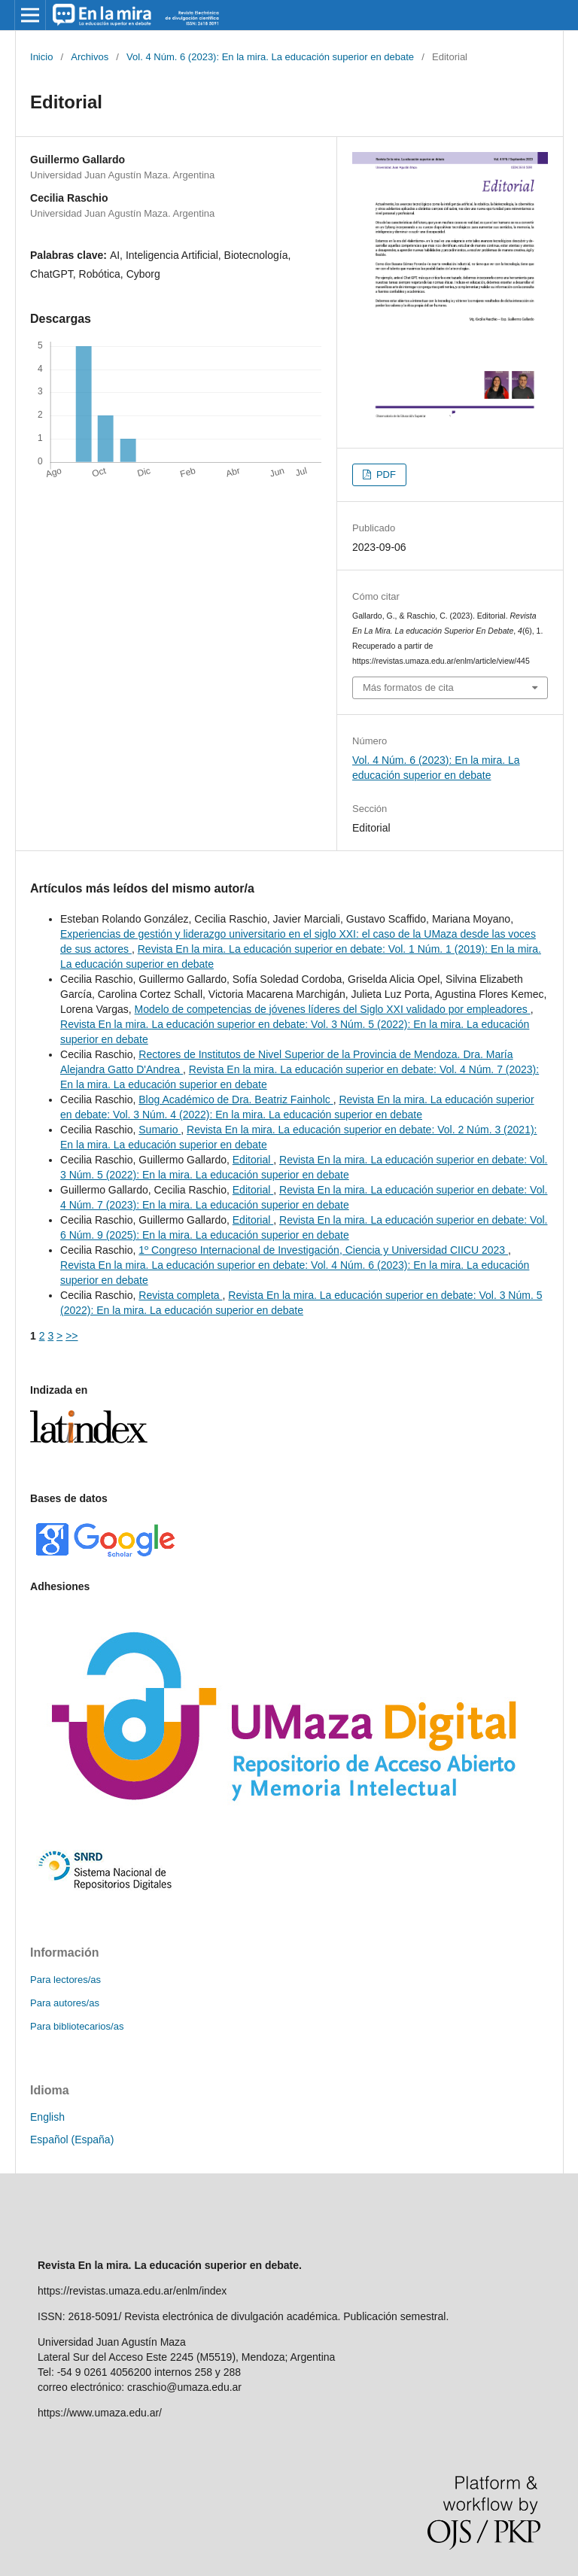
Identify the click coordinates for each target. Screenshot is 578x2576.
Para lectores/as (65, 1979)
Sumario (159, 1130)
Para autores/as (64, 2003)
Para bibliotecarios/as (76, 2026)
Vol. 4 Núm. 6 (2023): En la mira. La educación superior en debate (270, 56)
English (47, 2117)
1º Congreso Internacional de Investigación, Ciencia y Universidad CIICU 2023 (323, 1250)
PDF (384, 474)
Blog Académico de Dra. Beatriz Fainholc (235, 1099)
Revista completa (180, 1295)
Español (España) (72, 2139)
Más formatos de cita (408, 687)
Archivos (89, 56)
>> (71, 1336)
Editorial (253, 1160)
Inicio (41, 56)
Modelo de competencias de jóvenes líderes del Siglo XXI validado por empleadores (333, 1009)
